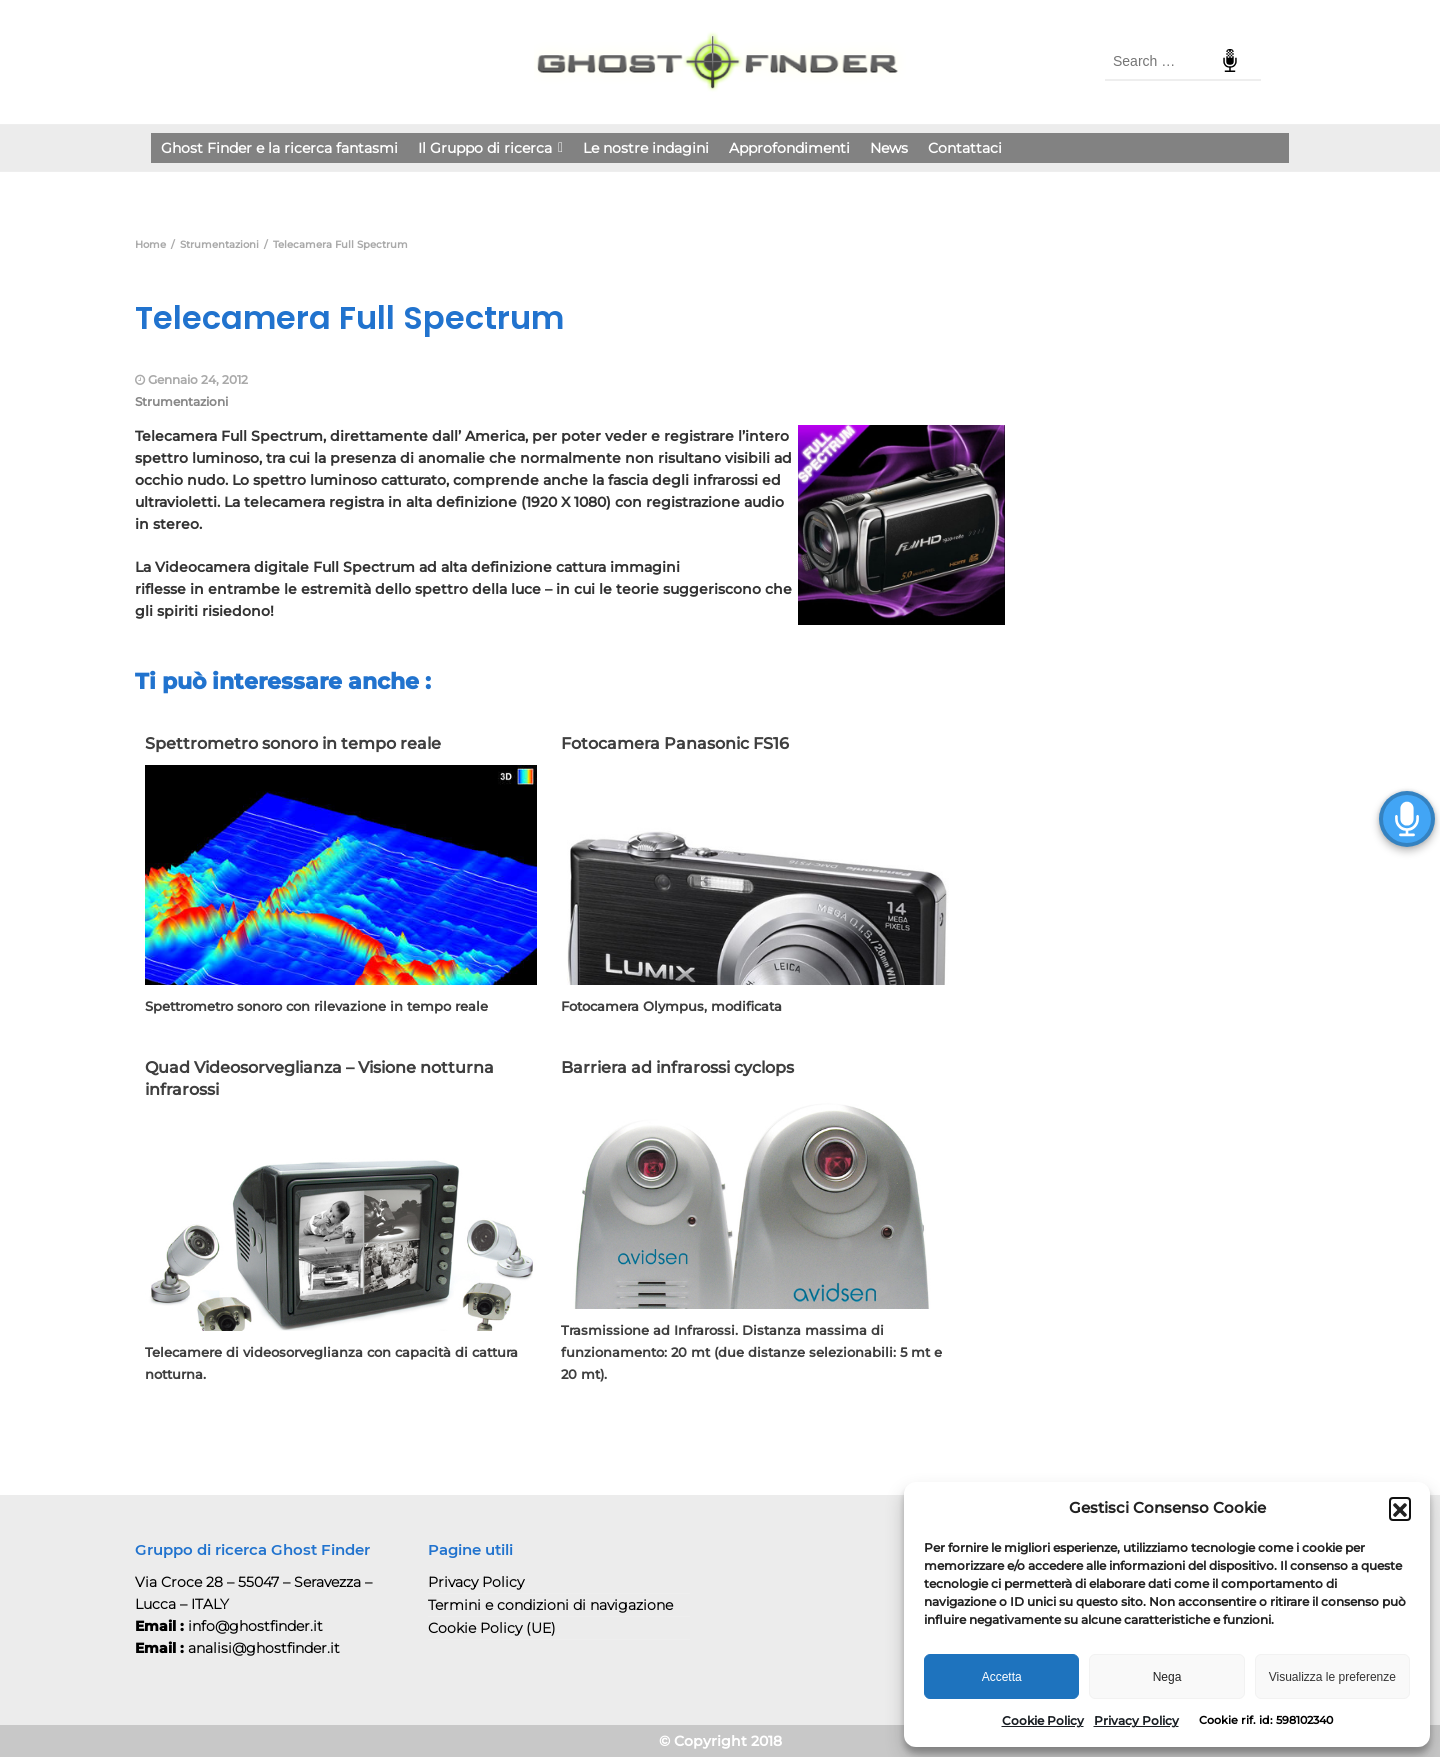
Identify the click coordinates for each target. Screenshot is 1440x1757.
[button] (1400, 1508)
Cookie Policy (1043, 1720)
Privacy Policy (1136, 1720)
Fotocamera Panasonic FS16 (675, 743)
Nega (1167, 1677)
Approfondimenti (789, 148)
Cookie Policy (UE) (492, 1628)
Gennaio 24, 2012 (198, 379)
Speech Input (1230, 61)
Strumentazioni (181, 401)
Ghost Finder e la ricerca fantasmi (279, 148)
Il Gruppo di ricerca (490, 148)
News (889, 148)
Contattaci (965, 148)
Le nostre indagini (646, 148)
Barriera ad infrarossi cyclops (677, 1067)
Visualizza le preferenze (1332, 1677)
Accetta (1002, 1677)
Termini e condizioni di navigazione (550, 1605)
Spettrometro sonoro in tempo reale (293, 743)
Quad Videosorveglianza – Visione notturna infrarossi (319, 1078)
